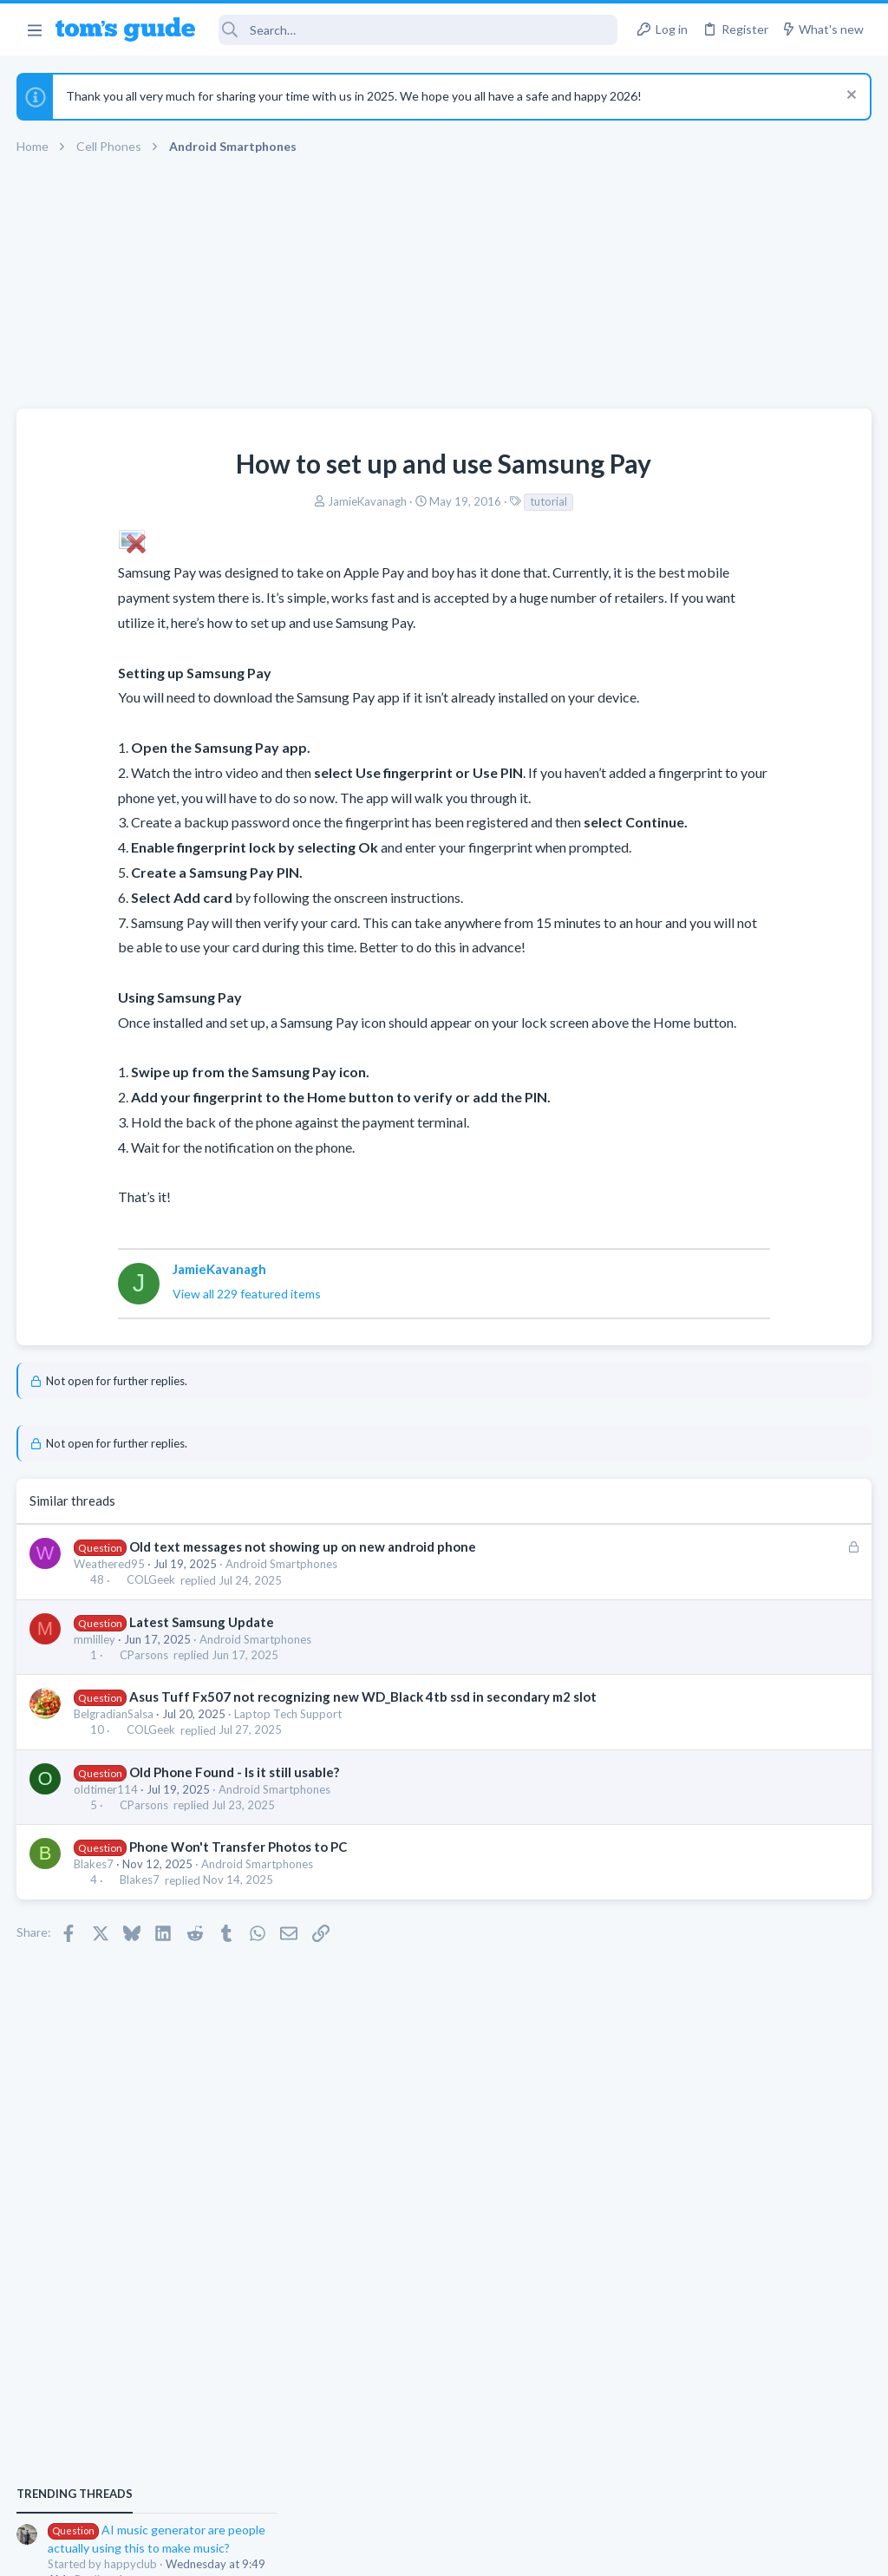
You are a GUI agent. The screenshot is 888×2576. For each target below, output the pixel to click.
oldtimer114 (107, 1857)
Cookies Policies (379, 2551)
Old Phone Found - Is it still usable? (235, 1839)
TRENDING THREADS (668, 938)
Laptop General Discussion (709, 1441)
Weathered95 (110, 1614)
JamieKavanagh (229, 501)
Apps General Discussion (704, 1039)
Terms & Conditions (608, 2551)
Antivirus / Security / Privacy (713, 1541)
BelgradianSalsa (114, 1782)
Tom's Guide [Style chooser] (747, 2479)
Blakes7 (94, 1932)
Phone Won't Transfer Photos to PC (239, 1915)
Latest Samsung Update (202, 1671)
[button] (34, 29)
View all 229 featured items (167, 1344)
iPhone (659, 1240)
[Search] (418, 30)
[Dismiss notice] (848, 97)
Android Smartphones (282, 1614)
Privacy (488, 2551)
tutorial (410, 501)
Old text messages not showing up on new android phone (303, 1597)
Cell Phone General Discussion (718, 1642)
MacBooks (668, 1140)
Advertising (257, 2551)
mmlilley (95, 1689)
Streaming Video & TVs (700, 1341)
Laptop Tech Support (289, 1782)
